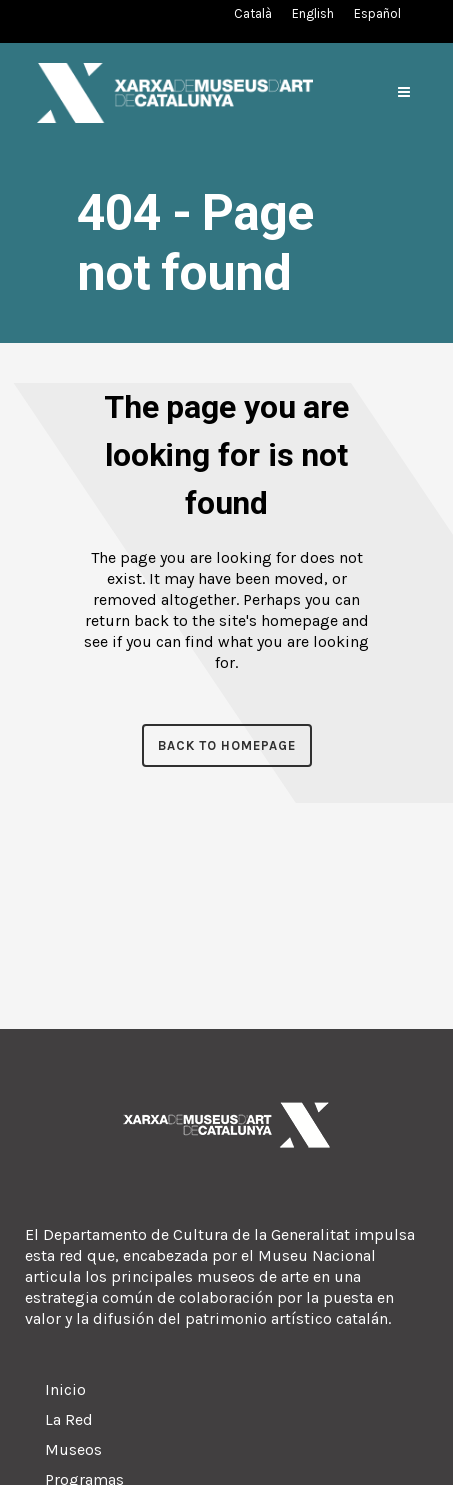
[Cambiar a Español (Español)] (377, 13)
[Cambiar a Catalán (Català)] (253, 13)
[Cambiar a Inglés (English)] (313, 13)
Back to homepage (227, 745)
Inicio (65, 1389)
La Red (69, 1419)
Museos (73, 1449)
